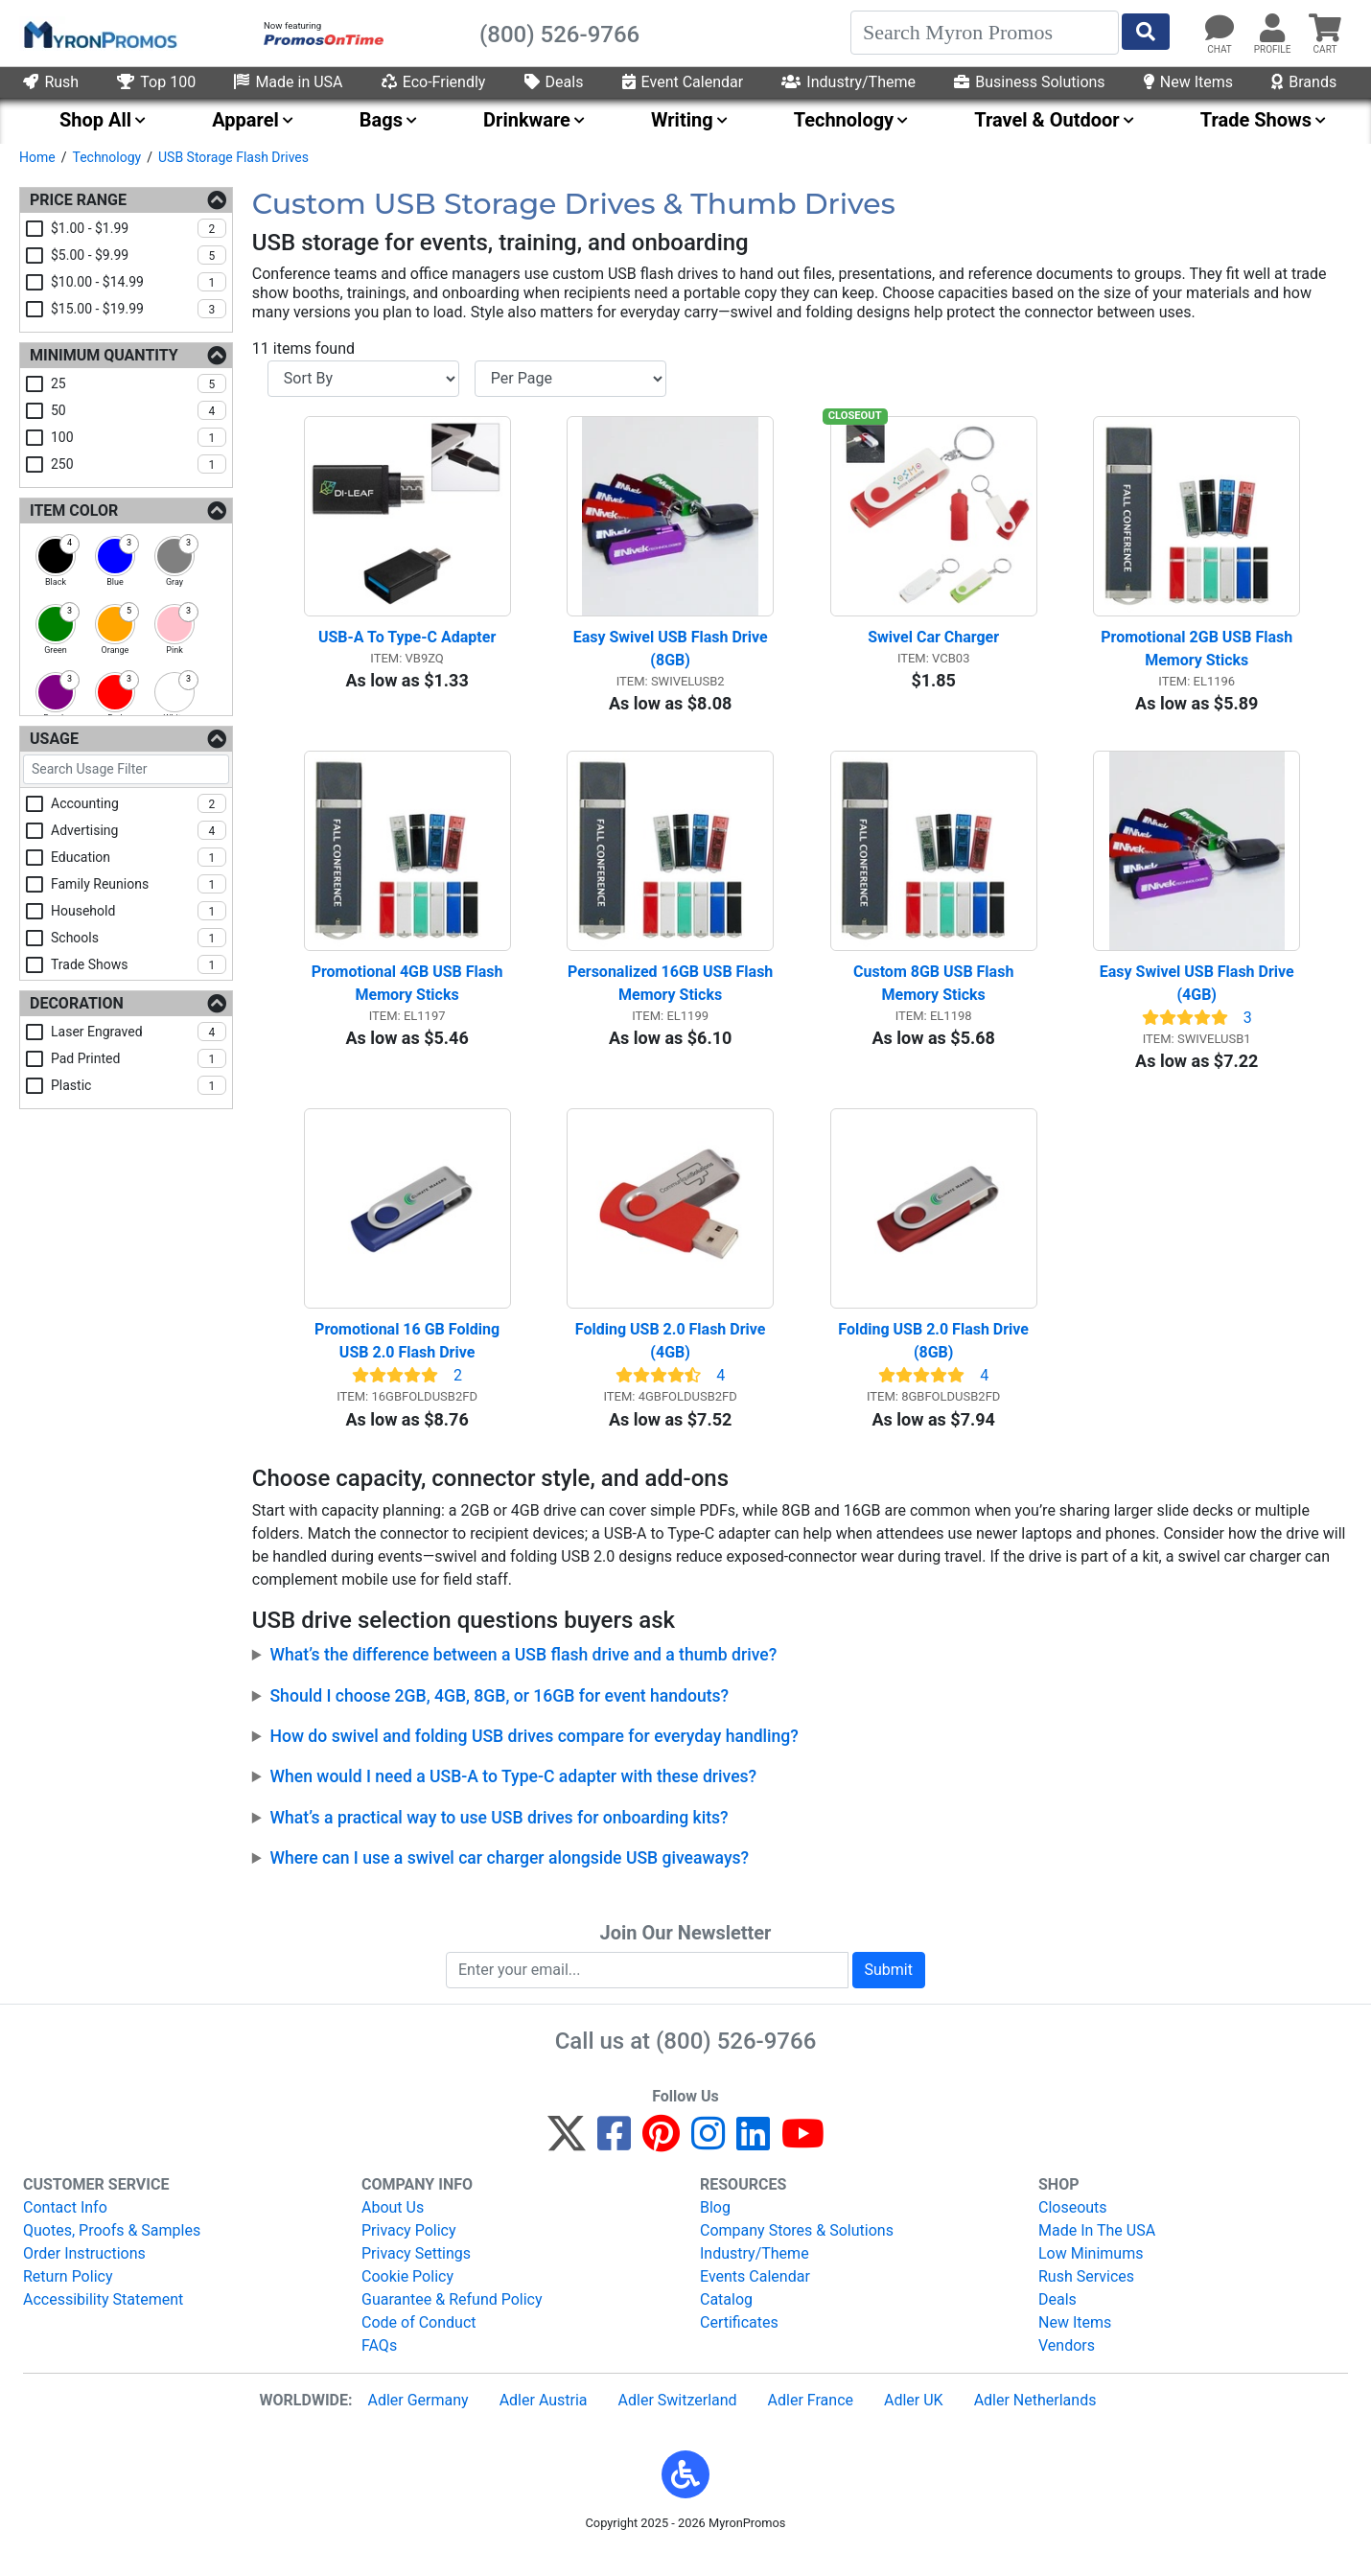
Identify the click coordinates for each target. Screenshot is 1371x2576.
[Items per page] (570, 378)
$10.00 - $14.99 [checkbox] (138, 281)
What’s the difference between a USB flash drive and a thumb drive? (523, 1675)
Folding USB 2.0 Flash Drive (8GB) (935, 1361)
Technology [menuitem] (844, 119)
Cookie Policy (407, 2297)
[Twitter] (567, 2163)
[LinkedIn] (753, 2163)
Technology (106, 157)
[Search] (984, 33)
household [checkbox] (138, 910)
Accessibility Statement (103, 2320)
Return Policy (67, 2297)
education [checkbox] (138, 857)
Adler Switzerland (677, 2421)
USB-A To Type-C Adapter (407, 644)
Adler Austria (544, 2421)
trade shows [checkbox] (138, 964)
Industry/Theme (848, 82)
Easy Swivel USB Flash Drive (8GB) (672, 655)
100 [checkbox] (138, 437)
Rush (51, 82)
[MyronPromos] (98, 33)
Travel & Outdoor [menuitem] (1046, 119)
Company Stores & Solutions (797, 2251)
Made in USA (288, 82)
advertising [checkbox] (138, 830)
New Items (1188, 82)
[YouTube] (803, 2163)
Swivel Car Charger (933, 644)
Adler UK (913, 2421)
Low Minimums (1090, 2274)
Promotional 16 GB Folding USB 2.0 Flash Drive (408, 1361)
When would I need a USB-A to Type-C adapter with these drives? (512, 1797)
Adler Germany (417, 2421)
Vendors (1066, 2366)
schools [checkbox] (138, 937)
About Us (392, 2228)
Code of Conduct (418, 2343)
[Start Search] (1146, 31)
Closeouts (1072, 2228)
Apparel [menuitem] (245, 119)
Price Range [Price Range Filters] (78, 200)
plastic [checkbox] (138, 1085)
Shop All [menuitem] (95, 119)
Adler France (810, 2421)
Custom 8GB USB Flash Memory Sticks (935, 996)
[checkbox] (55, 556)
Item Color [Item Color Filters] (74, 510)
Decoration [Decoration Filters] (77, 1003)
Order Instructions (84, 2274)
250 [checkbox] (138, 464)
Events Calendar (755, 2297)
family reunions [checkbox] (138, 883)
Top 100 (156, 82)
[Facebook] (614, 2163)
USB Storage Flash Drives (233, 157)
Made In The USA (1096, 2251)
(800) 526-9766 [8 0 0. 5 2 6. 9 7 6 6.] (736, 2061)
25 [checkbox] (138, 383)
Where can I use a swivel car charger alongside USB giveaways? (509, 1879)
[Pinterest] (661, 2163)
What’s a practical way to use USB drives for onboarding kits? (498, 1837)
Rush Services (1086, 2297)
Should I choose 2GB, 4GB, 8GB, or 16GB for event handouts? (499, 1716)
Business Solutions (1029, 82)
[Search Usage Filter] (126, 769)
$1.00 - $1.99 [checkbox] (138, 228)
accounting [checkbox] (138, 803)
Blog (715, 2228)
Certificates (739, 2343)
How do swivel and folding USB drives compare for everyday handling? (533, 1757)
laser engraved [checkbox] (138, 1031)
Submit (889, 1990)
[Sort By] (363, 378)
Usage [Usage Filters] (54, 739)
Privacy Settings (416, 2274)
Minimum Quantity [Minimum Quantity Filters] (104, 355)
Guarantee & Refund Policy (452, 2320)
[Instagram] (708, 2163)
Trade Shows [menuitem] (1256, 119)
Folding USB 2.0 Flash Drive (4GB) (672, 1361)
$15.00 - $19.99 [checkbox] (138, 308)
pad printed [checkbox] (138, 1058)
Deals (554, 82)
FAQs (379, 2366)
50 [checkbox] (138, 410)
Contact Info (65, 2228)
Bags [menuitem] (381, 119)
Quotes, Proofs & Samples (111, 2251)
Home (37, 157)
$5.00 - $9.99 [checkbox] (138, 255)
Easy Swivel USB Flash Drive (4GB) (1199, 996)
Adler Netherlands (1035, 2421)
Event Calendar (683, 82)
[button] (685, 2495)
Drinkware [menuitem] (526, 119)
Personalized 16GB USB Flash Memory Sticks (671, 996)
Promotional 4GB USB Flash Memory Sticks (409, 996)
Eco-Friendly (434, 82)
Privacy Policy (408, 2251)
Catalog (726, 2320)
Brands (1303, 82)
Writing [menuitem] (682, 119)
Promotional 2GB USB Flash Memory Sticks (1198, 655)
